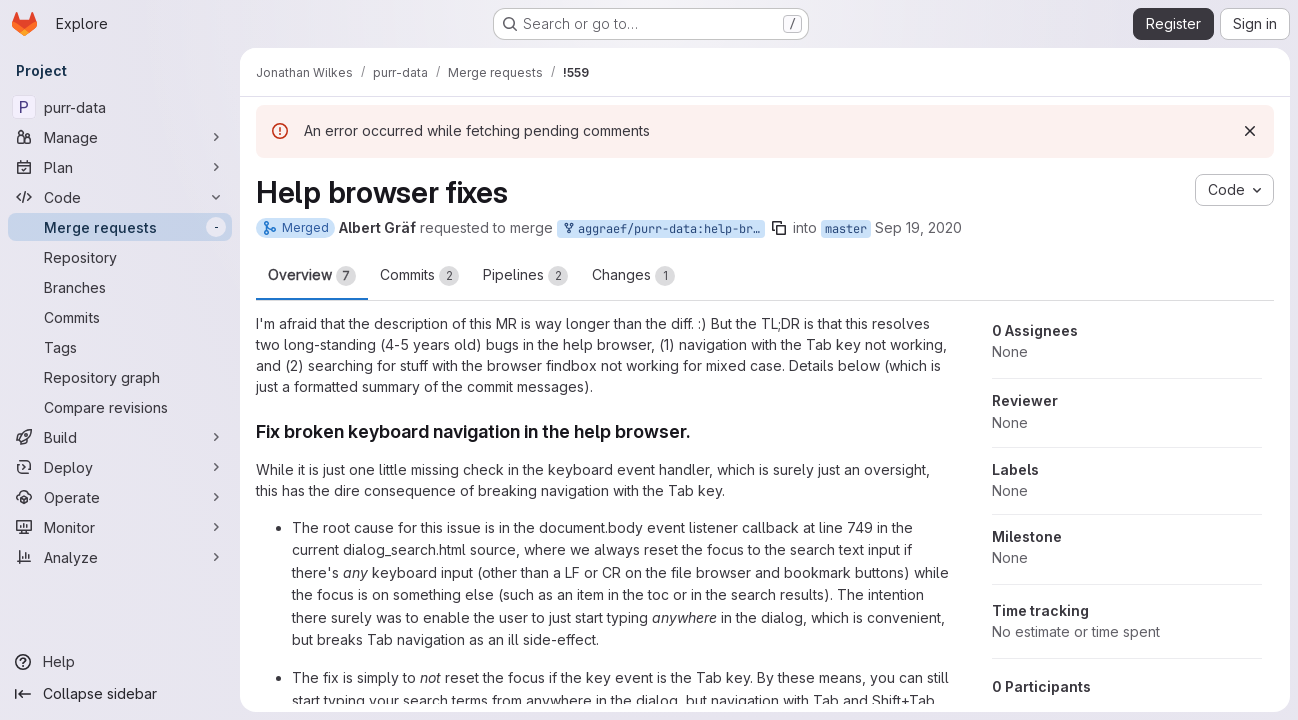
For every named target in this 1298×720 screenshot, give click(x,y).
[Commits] (120, 317)
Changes (633, 276)
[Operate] (120, 497)
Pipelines (525, 276)
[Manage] (120, 137)
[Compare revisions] (120, 407)
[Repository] (120, 257)
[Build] (120, 437)
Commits (419, 276)
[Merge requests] (120, 227)
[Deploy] (120, 467)
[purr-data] (120, 107)
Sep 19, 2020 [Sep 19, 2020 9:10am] (918, 227)
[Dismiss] (1250, 131)
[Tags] (120, 347)
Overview (312, 276)
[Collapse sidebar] (120, 694)
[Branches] (120, 287)
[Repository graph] (120, 377)
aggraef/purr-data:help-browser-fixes (663, 229)
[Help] (120, 662)
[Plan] (120, 167)
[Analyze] (120, 557)
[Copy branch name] (779, 228)
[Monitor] (120, 527)
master (846, 229)
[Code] (120, 197)
